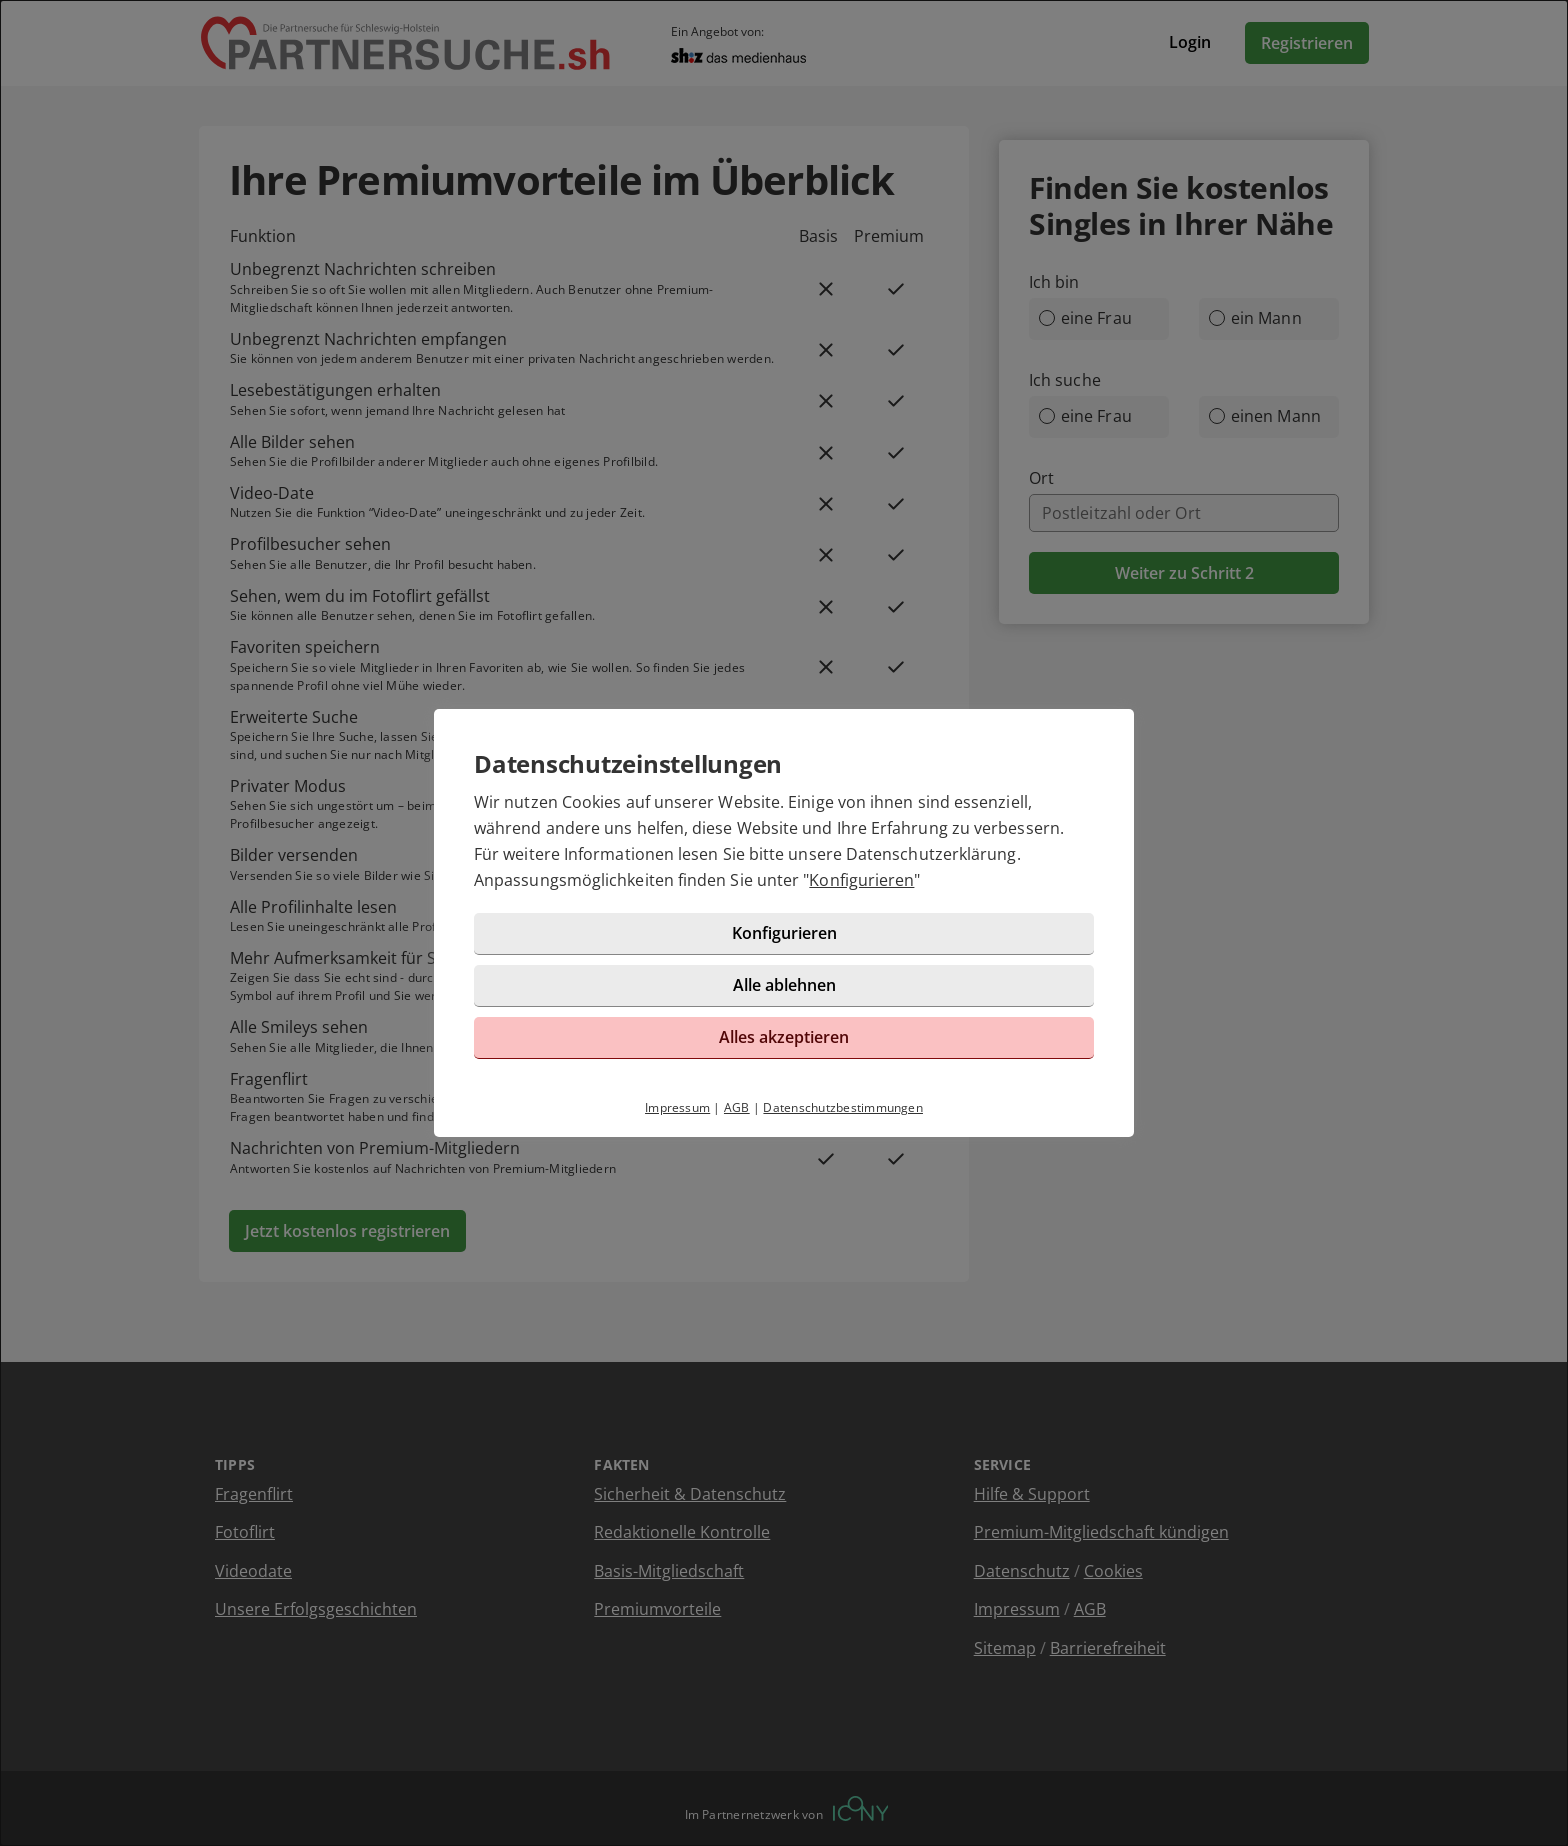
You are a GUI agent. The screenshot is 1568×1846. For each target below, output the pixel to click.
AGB (737, 1107)
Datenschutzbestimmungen (843, 1107)
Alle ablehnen (784, 985)
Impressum (677, 1107)
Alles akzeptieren (784, 1037)
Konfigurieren (861, 880)
